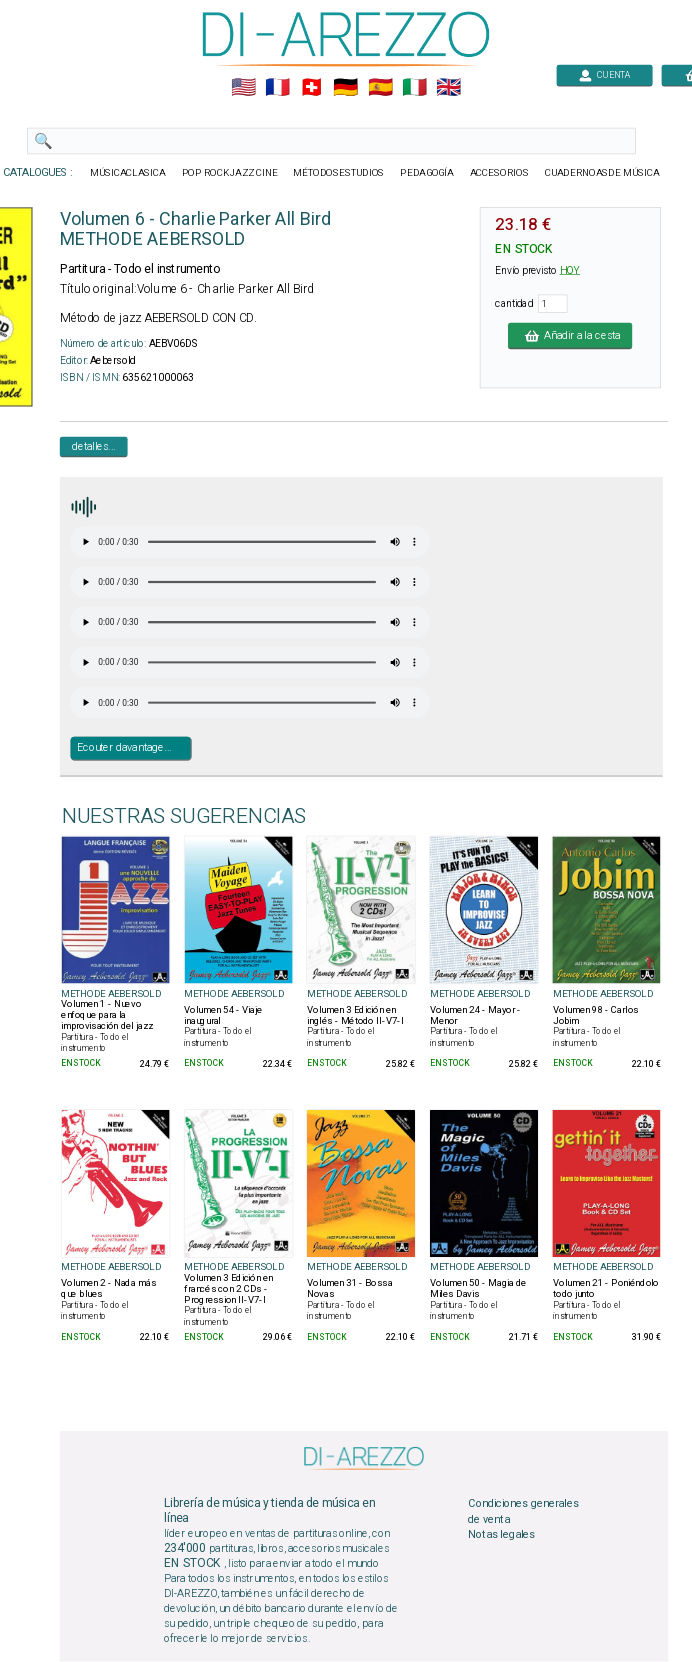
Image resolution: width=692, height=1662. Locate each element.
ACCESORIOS (499, 173)
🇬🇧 (448, 88)
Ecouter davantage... (124, 748)
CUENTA (604, 74)
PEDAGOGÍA (427, 173)
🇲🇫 (277, 88)
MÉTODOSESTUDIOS (338, 173)
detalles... (94, 446)
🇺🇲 (243, 88)
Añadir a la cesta (570, 335)
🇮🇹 (414, 88)
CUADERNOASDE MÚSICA (602, 173)
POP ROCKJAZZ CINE (230, 173)
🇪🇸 (380, 88)
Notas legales (501, 1535)
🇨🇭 (311, 88)
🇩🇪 (345, 88)
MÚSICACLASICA (128, 173)
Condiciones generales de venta (523, 1512)
